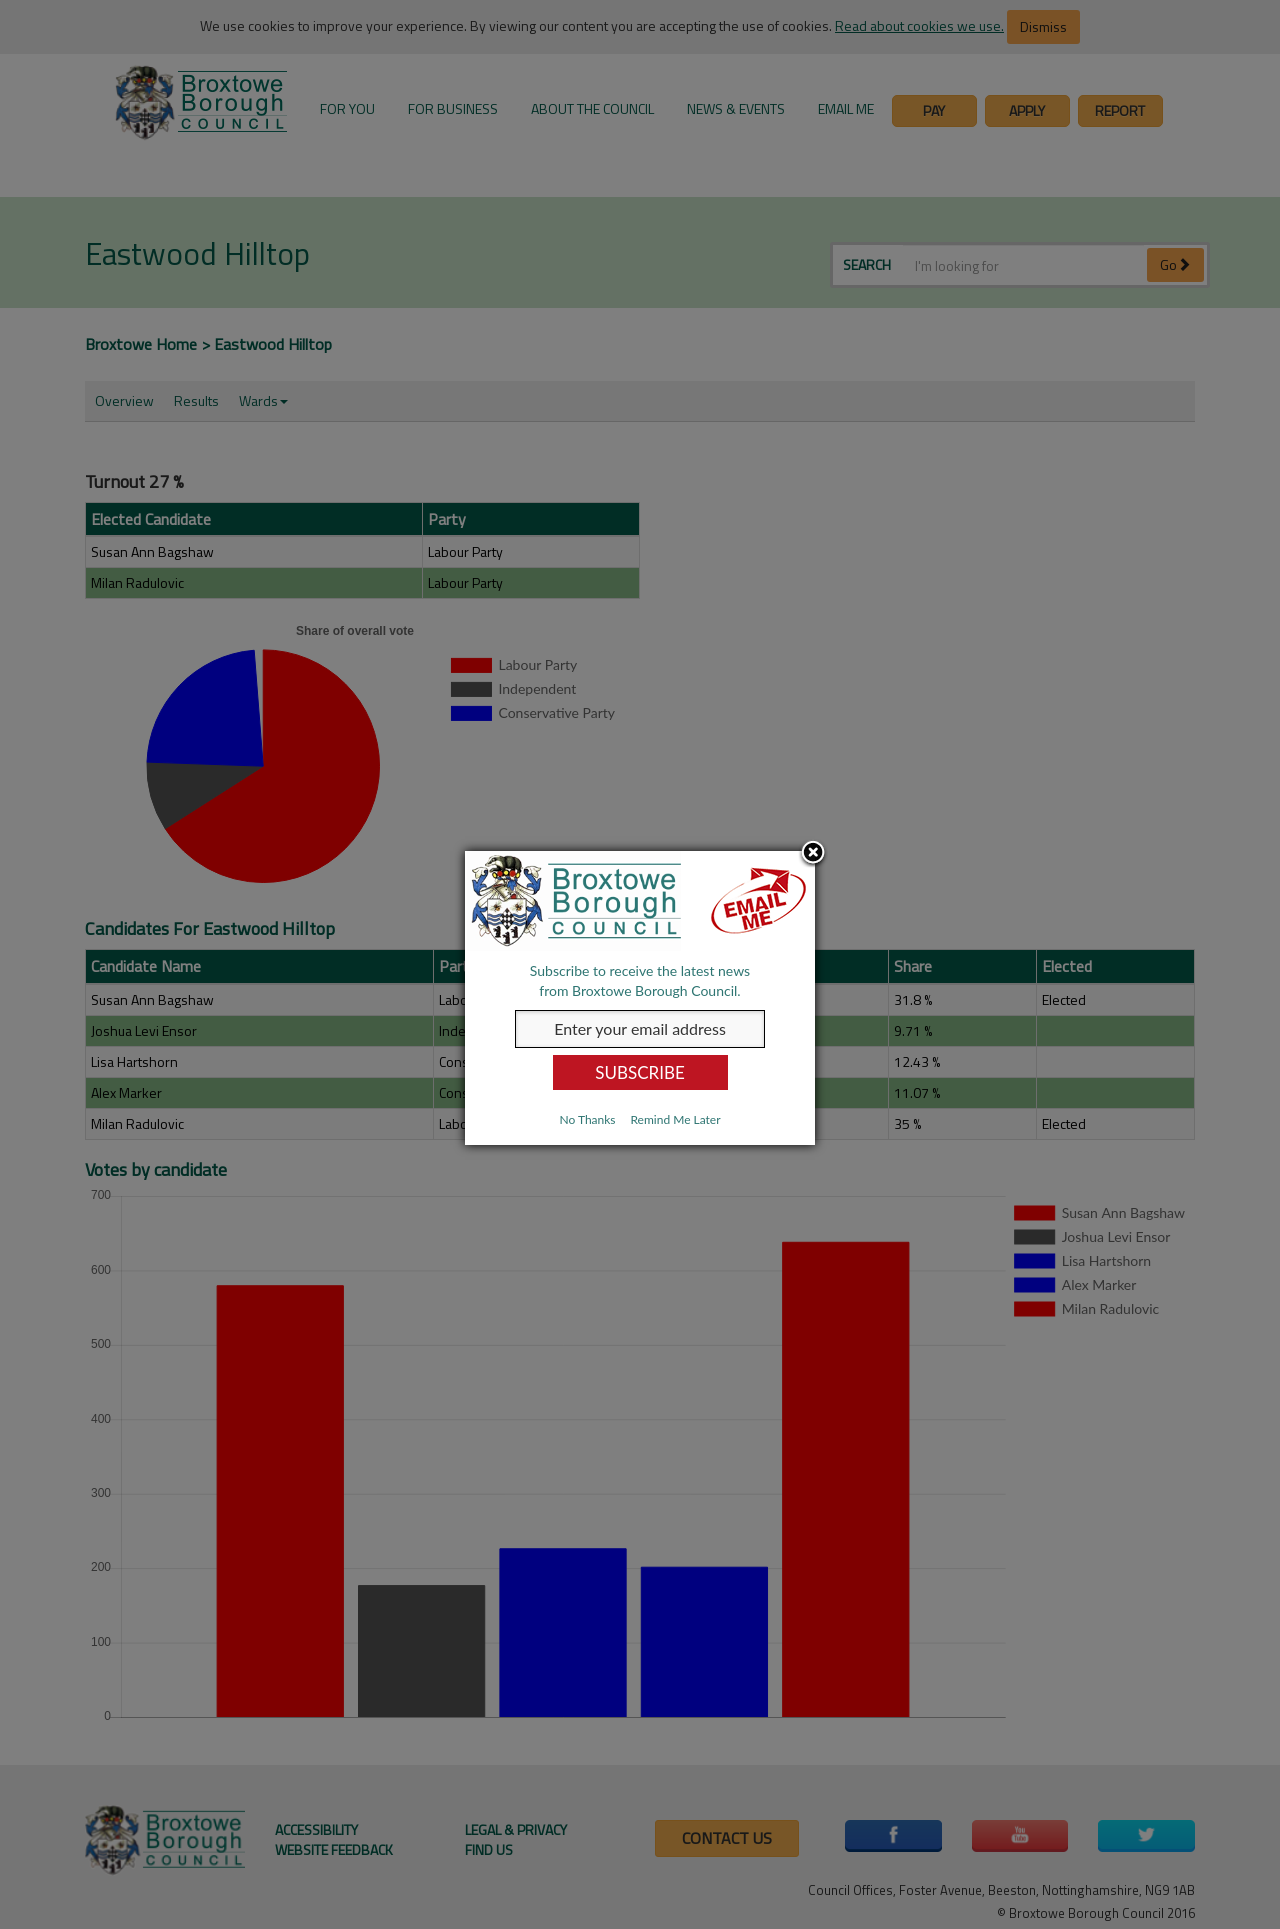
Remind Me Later (675, 1119)
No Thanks (587, 1119)
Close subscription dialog (813, 854)
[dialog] (640, 998)
